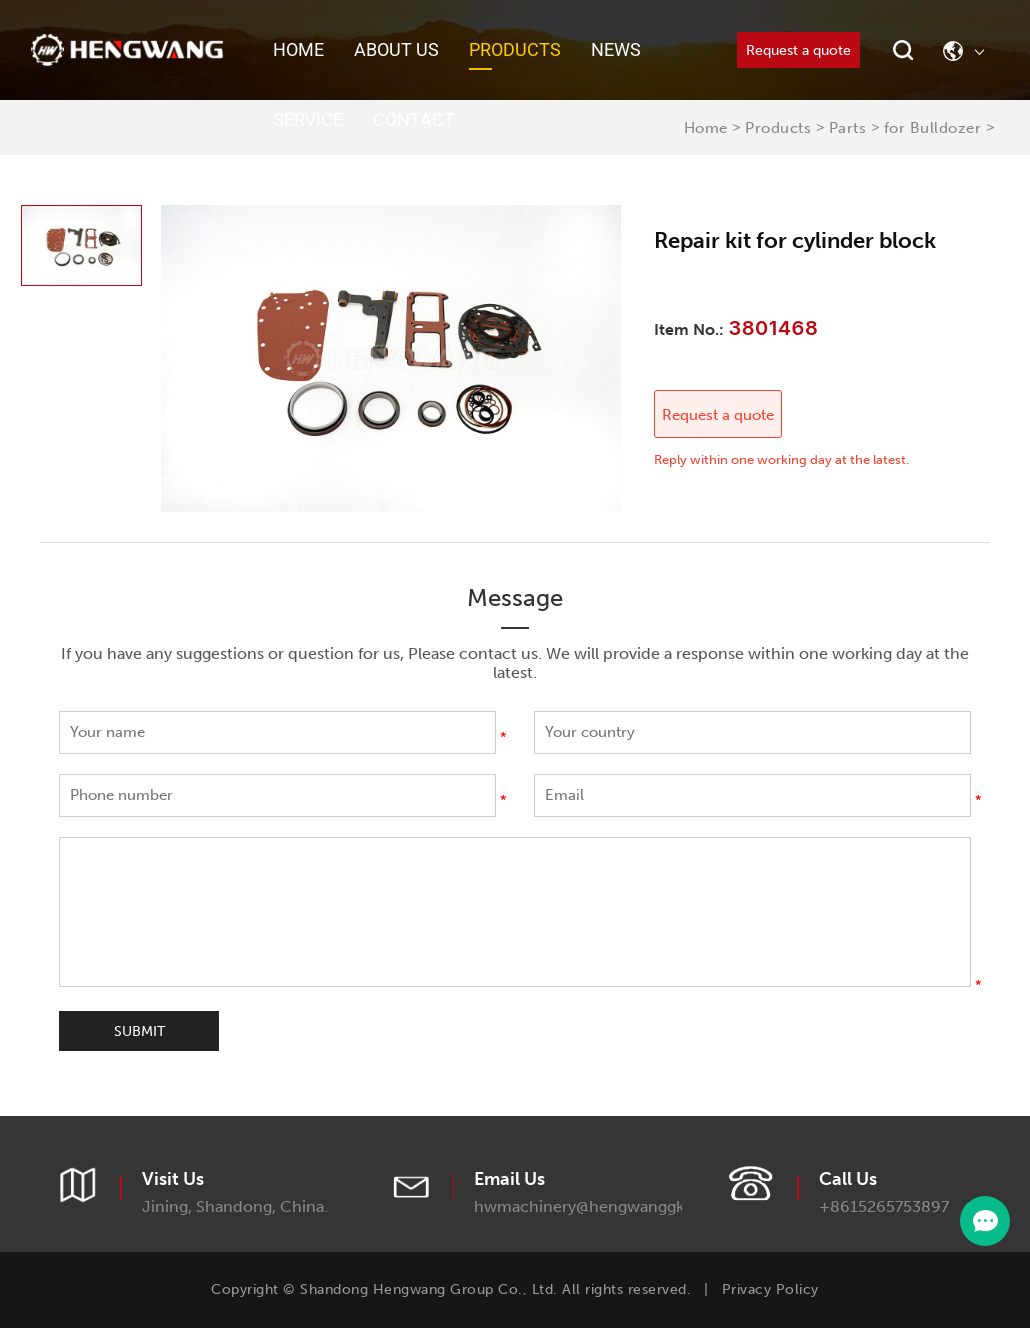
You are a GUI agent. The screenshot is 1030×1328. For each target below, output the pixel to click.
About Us (396, 49)
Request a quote (798, 50)
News (616, 49)
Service (308, 119)
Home (298, 49)
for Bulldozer (933, 128)
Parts (848, 128)
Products (515, 49)
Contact (414, 119)
